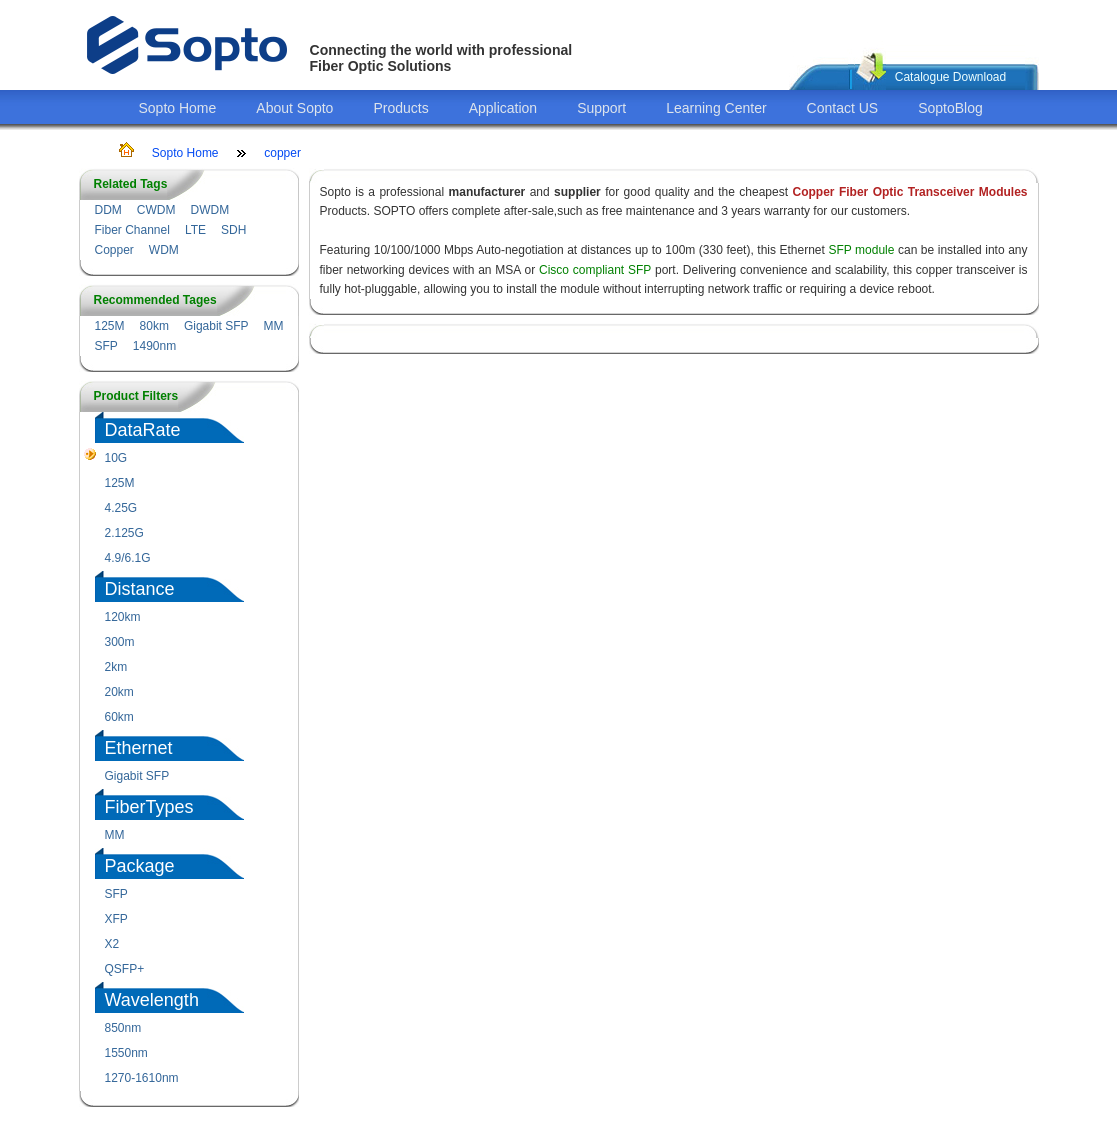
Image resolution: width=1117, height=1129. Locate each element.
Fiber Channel (132, 230)
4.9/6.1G (128, 558)
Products (400, 108)
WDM (164, 250)
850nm (123, 1028)
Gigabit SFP (216, 326)
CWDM (156, 210)
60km (119, 717)
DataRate (143, 430)
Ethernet (139, 748)
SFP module (861, 250)
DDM (108, 210)
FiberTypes (149, 807)
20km (119, 692)
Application (503, 108)
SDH (233, 230)
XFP (116, 919)
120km (123, 617)
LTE (195, 230)
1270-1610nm (142, 1078)
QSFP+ (125, 969)
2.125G (124, 533)
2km (116, 667)
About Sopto (294, 108)
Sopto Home (178, 108)
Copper (114, 250)
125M (110, 326)
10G (116, 458)
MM (274, 326)
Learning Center (716, 108)
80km (154, 326)
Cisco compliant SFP (595, 270)
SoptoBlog (950, 108)
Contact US (843, 108)
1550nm (126, 1053)
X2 (112, 944)
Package (140, 866)
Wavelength (152, 1000)
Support (601, 108)
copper (282, 153)
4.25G (121, 508)
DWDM (209, 210)
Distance (140, 589)
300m (120, 642)
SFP (106, 346)
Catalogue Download (950, 77)
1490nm (154, 346)
